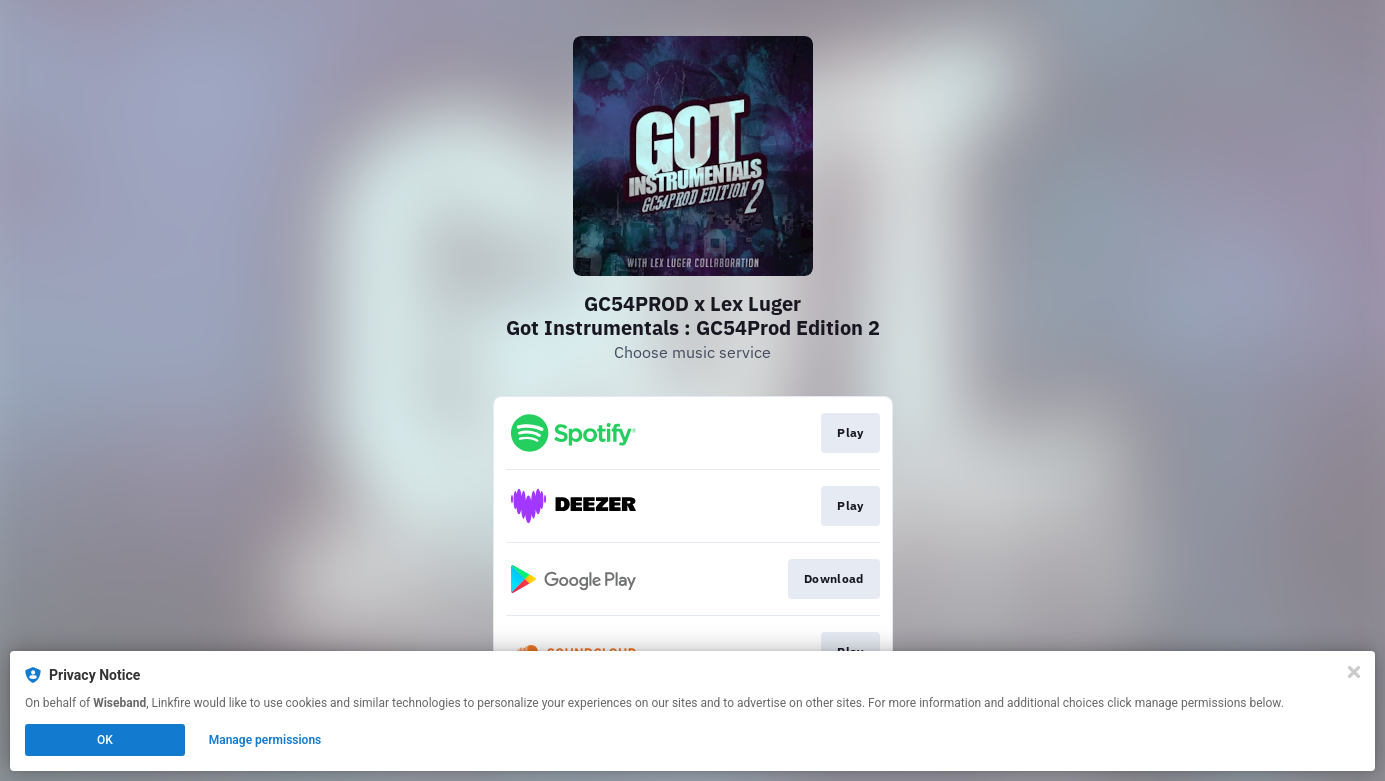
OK (105, 740)
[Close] (1354, 672)
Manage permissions (265, 740)
